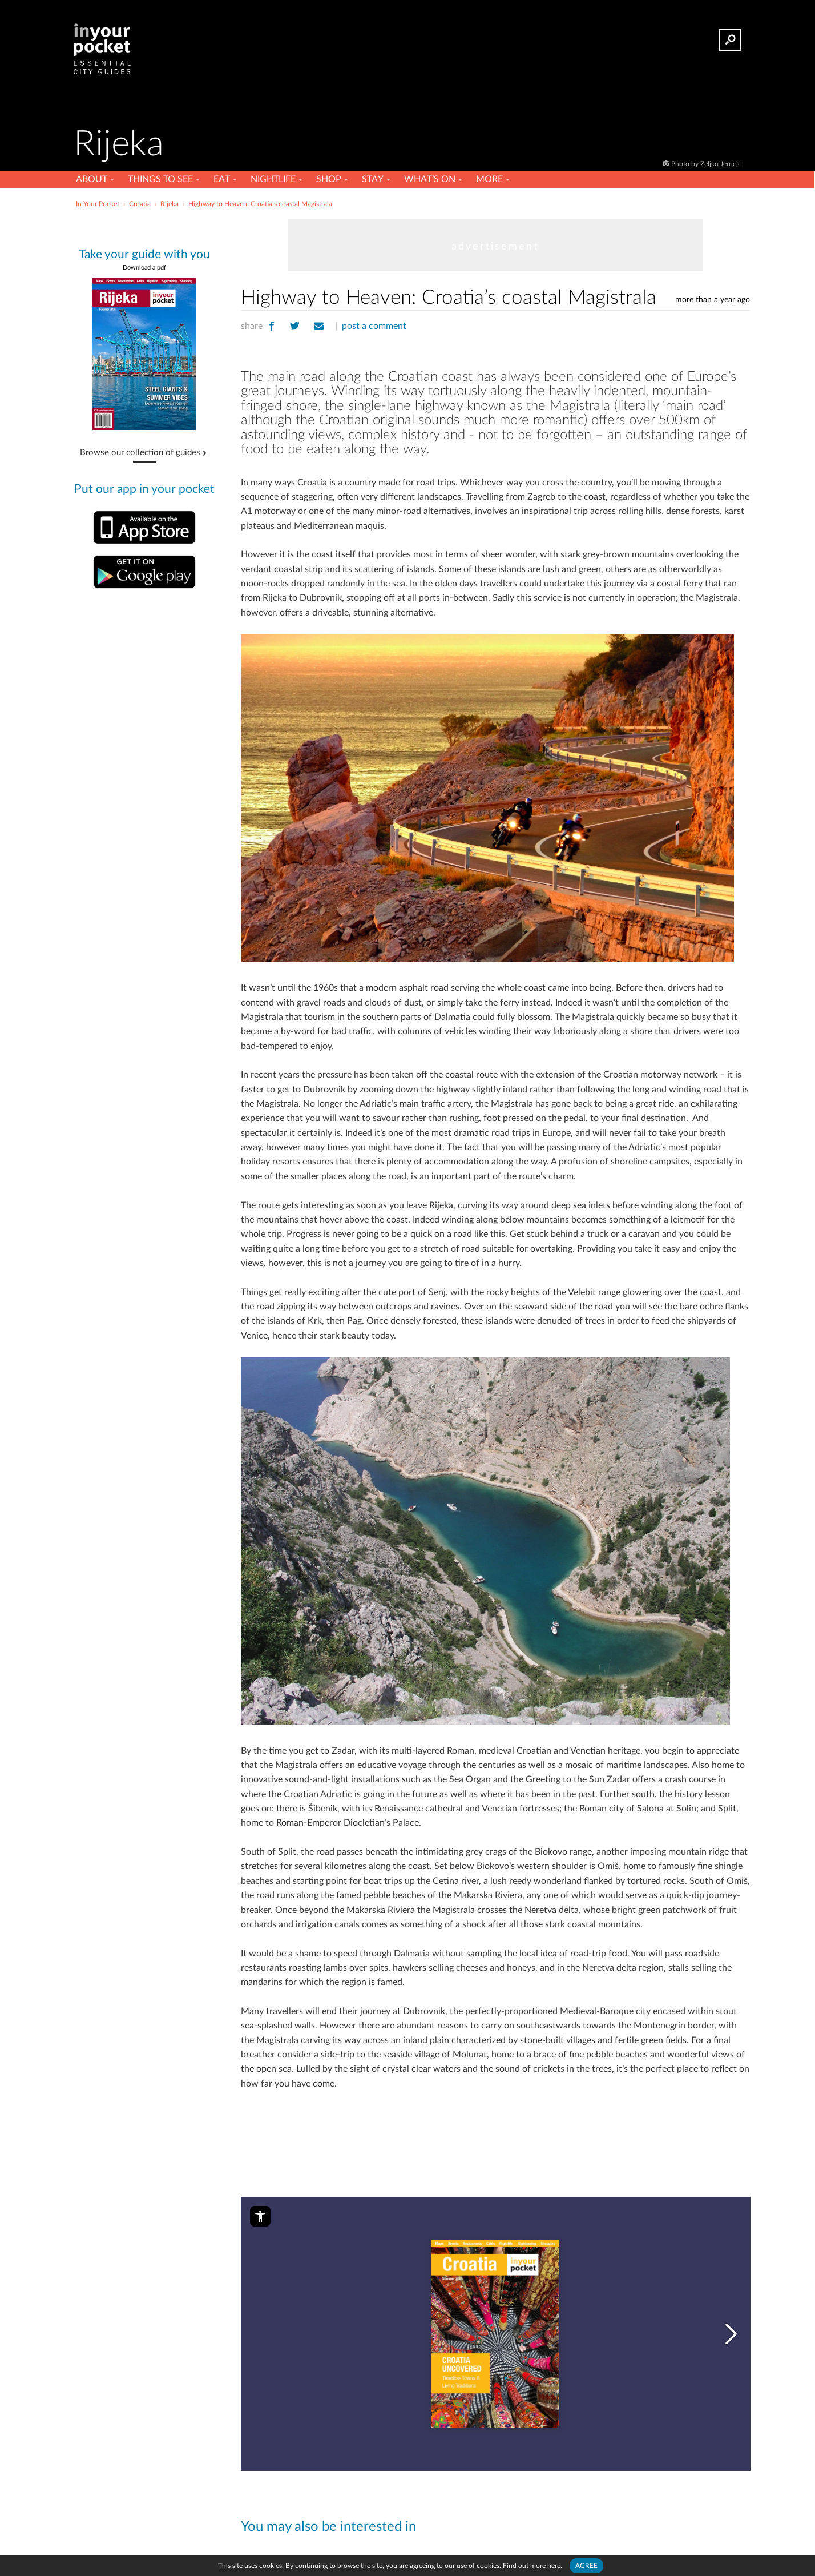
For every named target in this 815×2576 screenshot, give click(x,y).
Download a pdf (144, 267)
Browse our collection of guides (140, 453)
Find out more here (531, 2565)
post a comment (374, 326)
